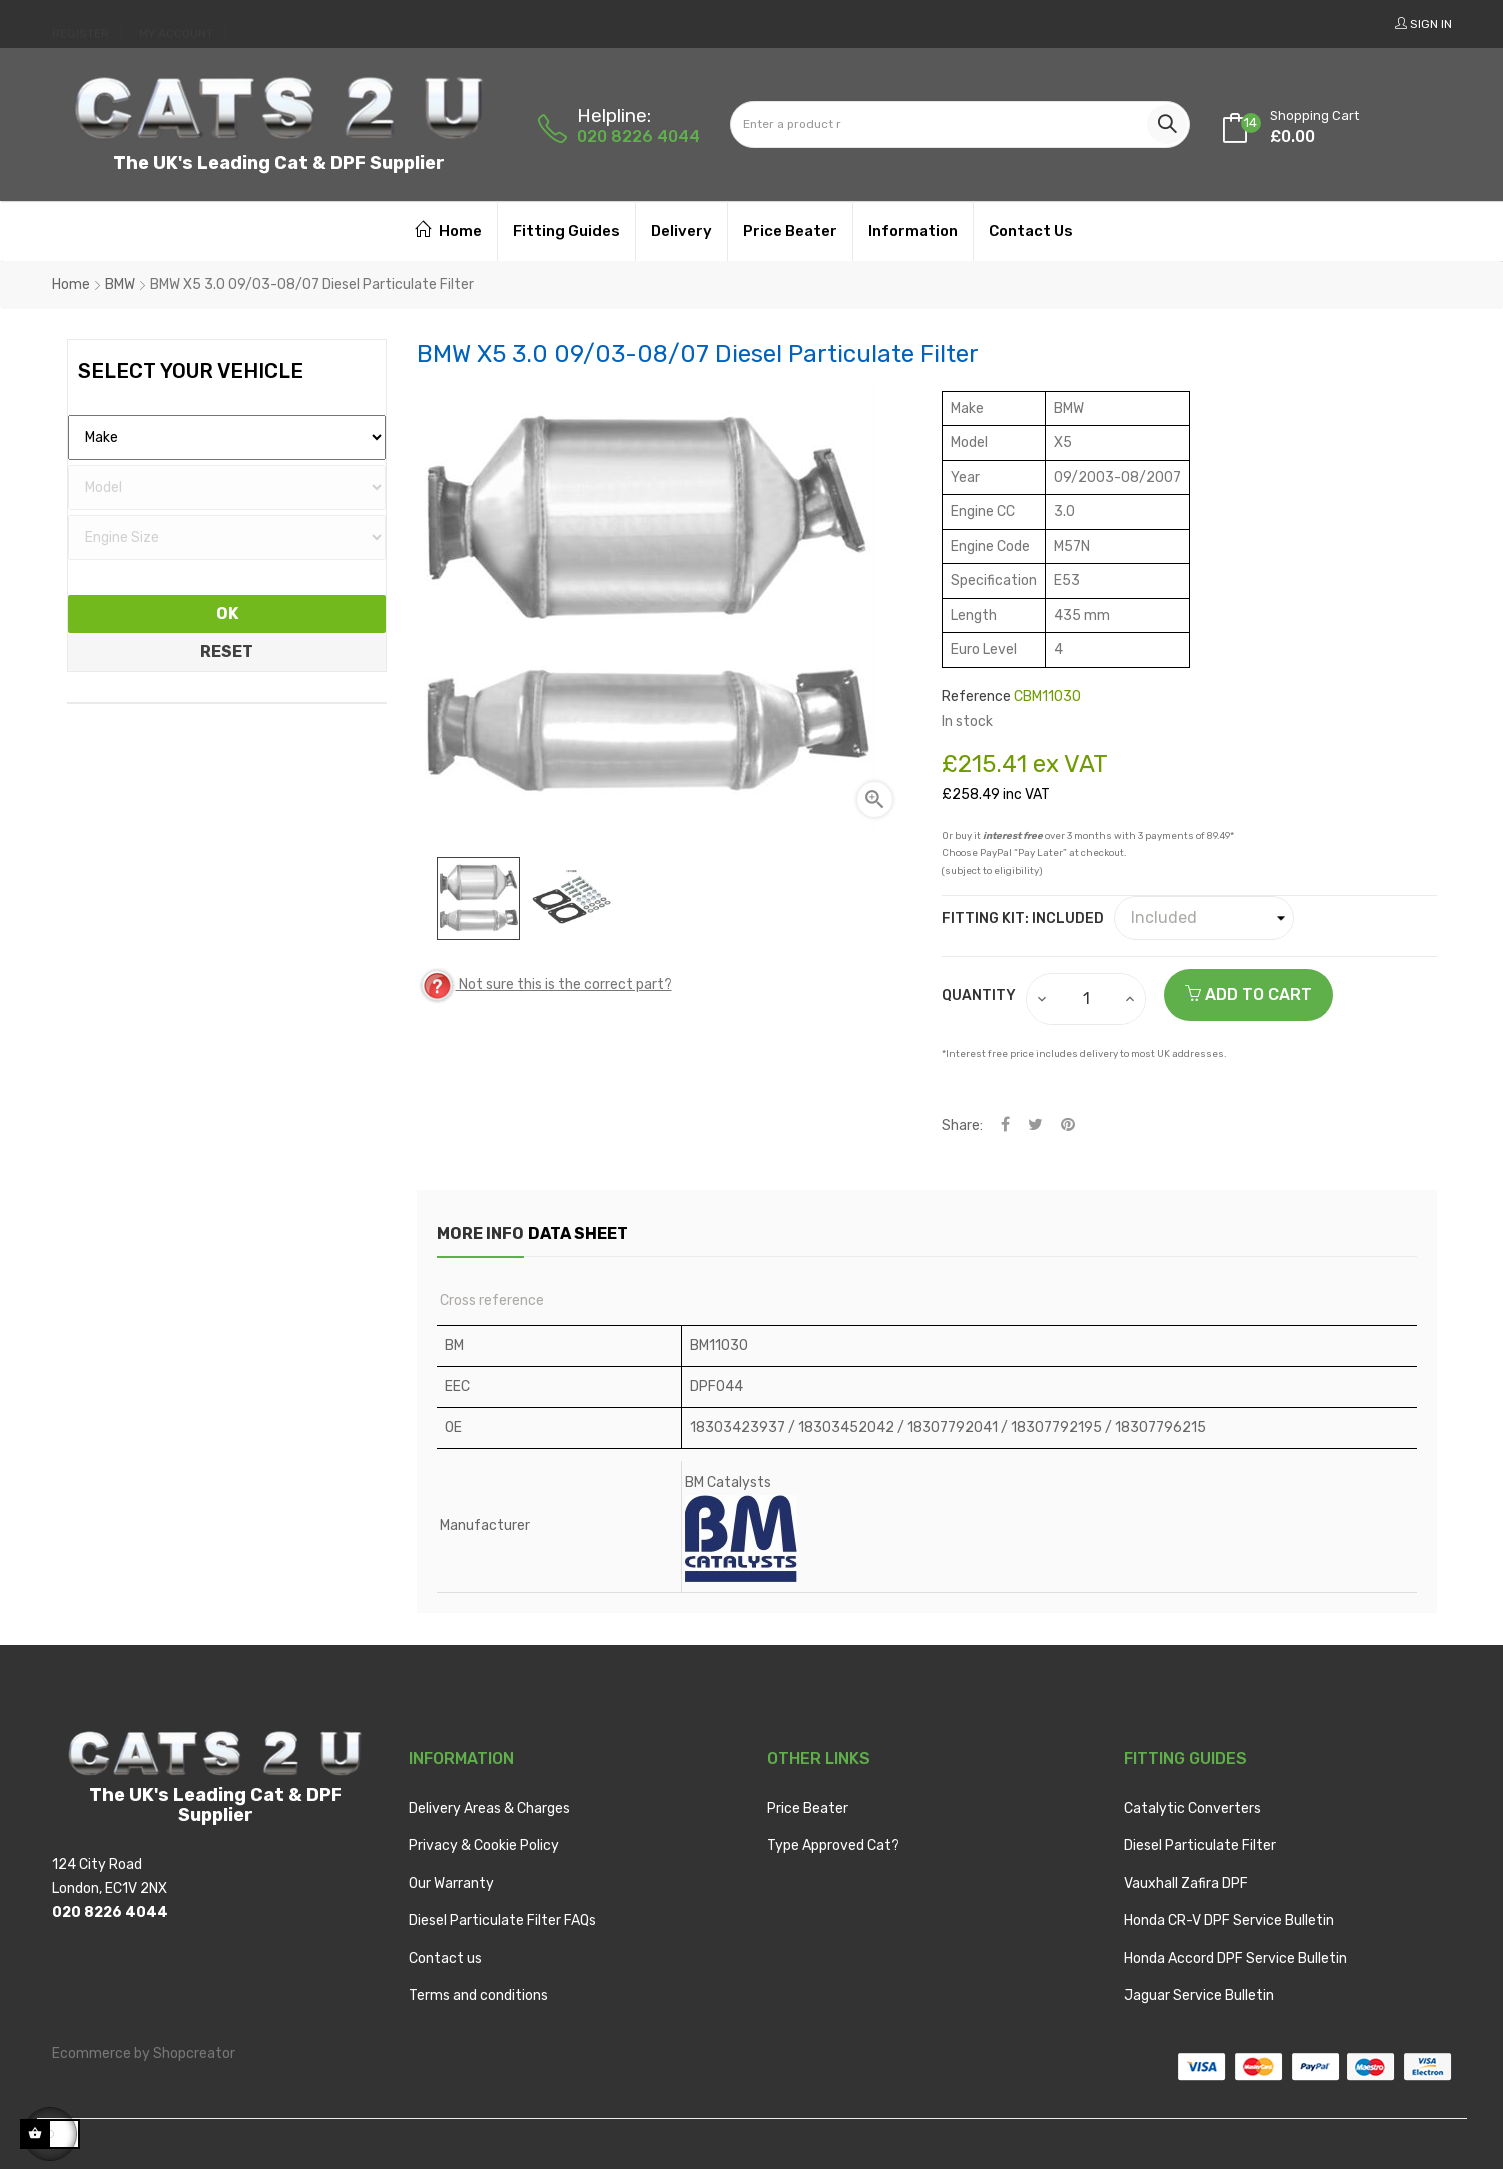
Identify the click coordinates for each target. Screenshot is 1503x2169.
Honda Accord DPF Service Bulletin (1235, 1958)
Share (1005, 1125)
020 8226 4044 (638, 136)
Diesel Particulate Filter (1200, 1845)
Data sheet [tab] (612, 1233)
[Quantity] (1087, 999)
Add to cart (1248, 994)
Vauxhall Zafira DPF (1186, 1883)
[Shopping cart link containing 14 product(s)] (1314, 111)
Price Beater (807, 1808)
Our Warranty (451, 1883)
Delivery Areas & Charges (489, 1808)
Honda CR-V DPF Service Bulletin (1229, 1920)
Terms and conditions (478, 1995)
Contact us (445, 1958)
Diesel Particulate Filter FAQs (502, 1920)
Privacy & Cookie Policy (484, 1845)
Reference (976, 696)
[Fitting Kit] (1204, 918)
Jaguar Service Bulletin (1199, 1995)
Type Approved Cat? (833, 1845)
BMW (120, 284)
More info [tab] (480, 1233)
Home (71, 284)
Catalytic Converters (1192, 1808)
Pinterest (1068, 1125)
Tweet (1035, 1125)
